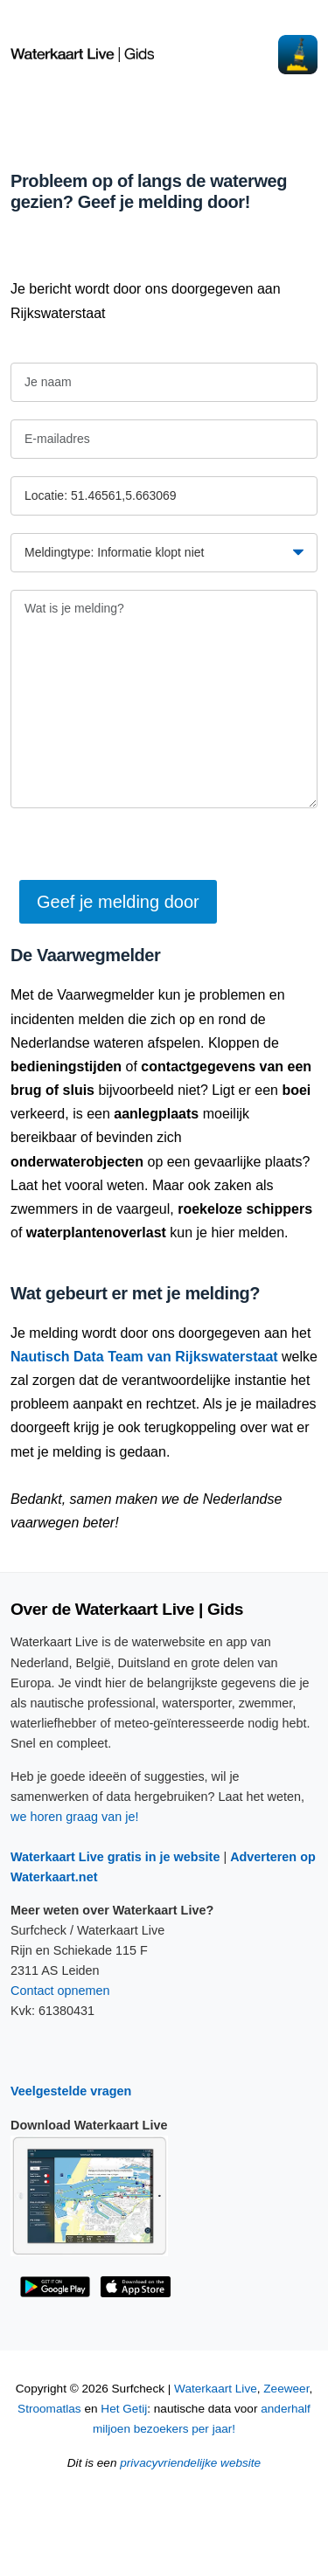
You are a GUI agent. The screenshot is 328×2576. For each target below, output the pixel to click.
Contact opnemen (60, 1991)
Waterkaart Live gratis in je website (115, 1857)
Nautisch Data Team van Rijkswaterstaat (144, 1356)
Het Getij (124, 2408)
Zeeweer (286, 2388)
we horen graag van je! (74, 1817)
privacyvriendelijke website (190, 2462)
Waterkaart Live (215, 2388)
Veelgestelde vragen (70, 2091)
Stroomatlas (49, 2408)
